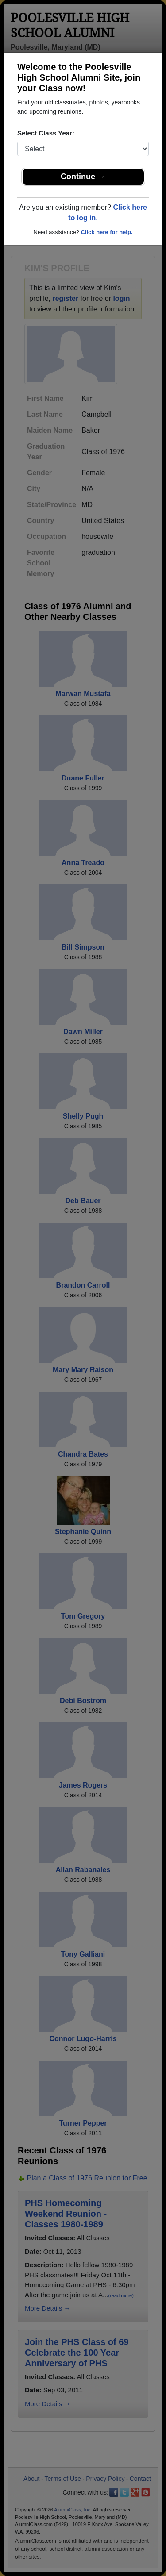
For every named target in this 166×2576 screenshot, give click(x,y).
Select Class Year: (45, 133)
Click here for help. (106, 232)
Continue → (83, 176)
